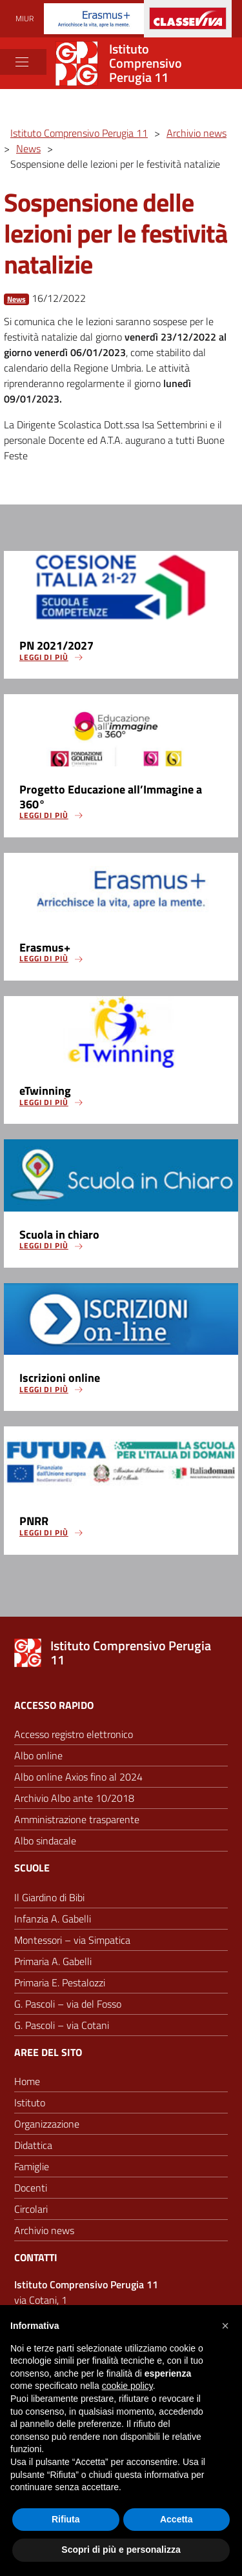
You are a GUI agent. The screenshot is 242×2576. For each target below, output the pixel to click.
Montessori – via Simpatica (72, 1940)
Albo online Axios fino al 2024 (78, 1776)
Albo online (38, 1755)
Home (27, 2081)
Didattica (33, 2145)
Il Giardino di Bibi (49, 1897)
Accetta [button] (176, 2519)
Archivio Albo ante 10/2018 (74, 1798)
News (16, 299)
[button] (225, 2325)
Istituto (29, 2102)
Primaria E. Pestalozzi (59, 1982)
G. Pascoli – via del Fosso (67, 2004)
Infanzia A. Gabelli (52, 1918)
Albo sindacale (45, 1840)
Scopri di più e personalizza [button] (120, 2549)
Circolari (31, 2209)
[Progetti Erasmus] (94, 18)
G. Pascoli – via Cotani (61, 2025)
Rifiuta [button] (66, 2519)
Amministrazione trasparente (76, 1819)
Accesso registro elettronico (73, 1734)
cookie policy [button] (127, 2386)
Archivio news (44, 2230)
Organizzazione (46, 2124)
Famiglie (31, 2166)
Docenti (30, 2187)
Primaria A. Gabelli (53, 1961)
